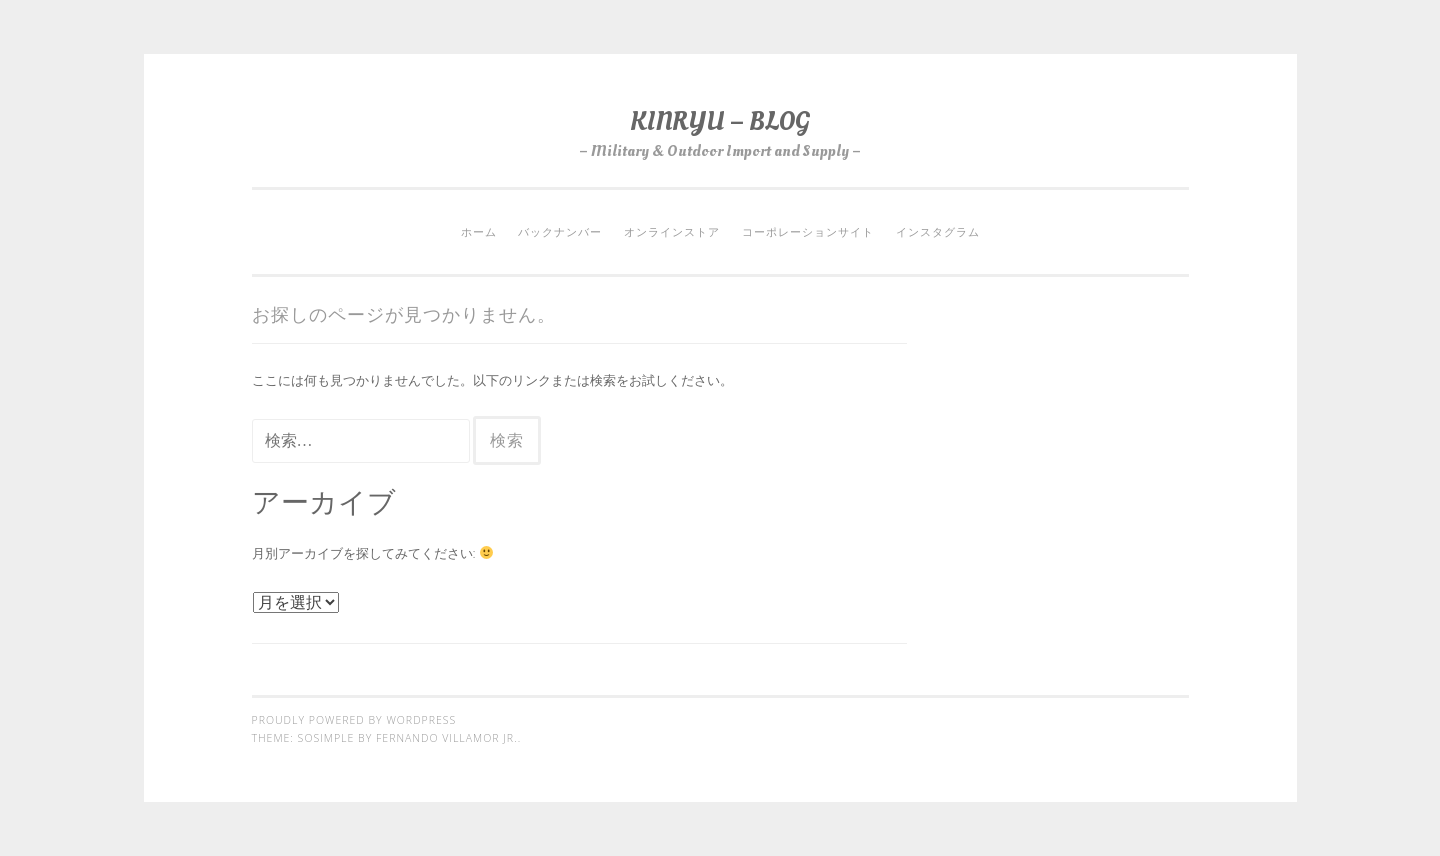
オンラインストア (672, 232)
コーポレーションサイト (808, 232)
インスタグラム (938, 232)
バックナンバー (560, 232)
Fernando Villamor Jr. (447, 738)
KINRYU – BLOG (720, 121)
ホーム (479, 232)
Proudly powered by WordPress (354, 720)
